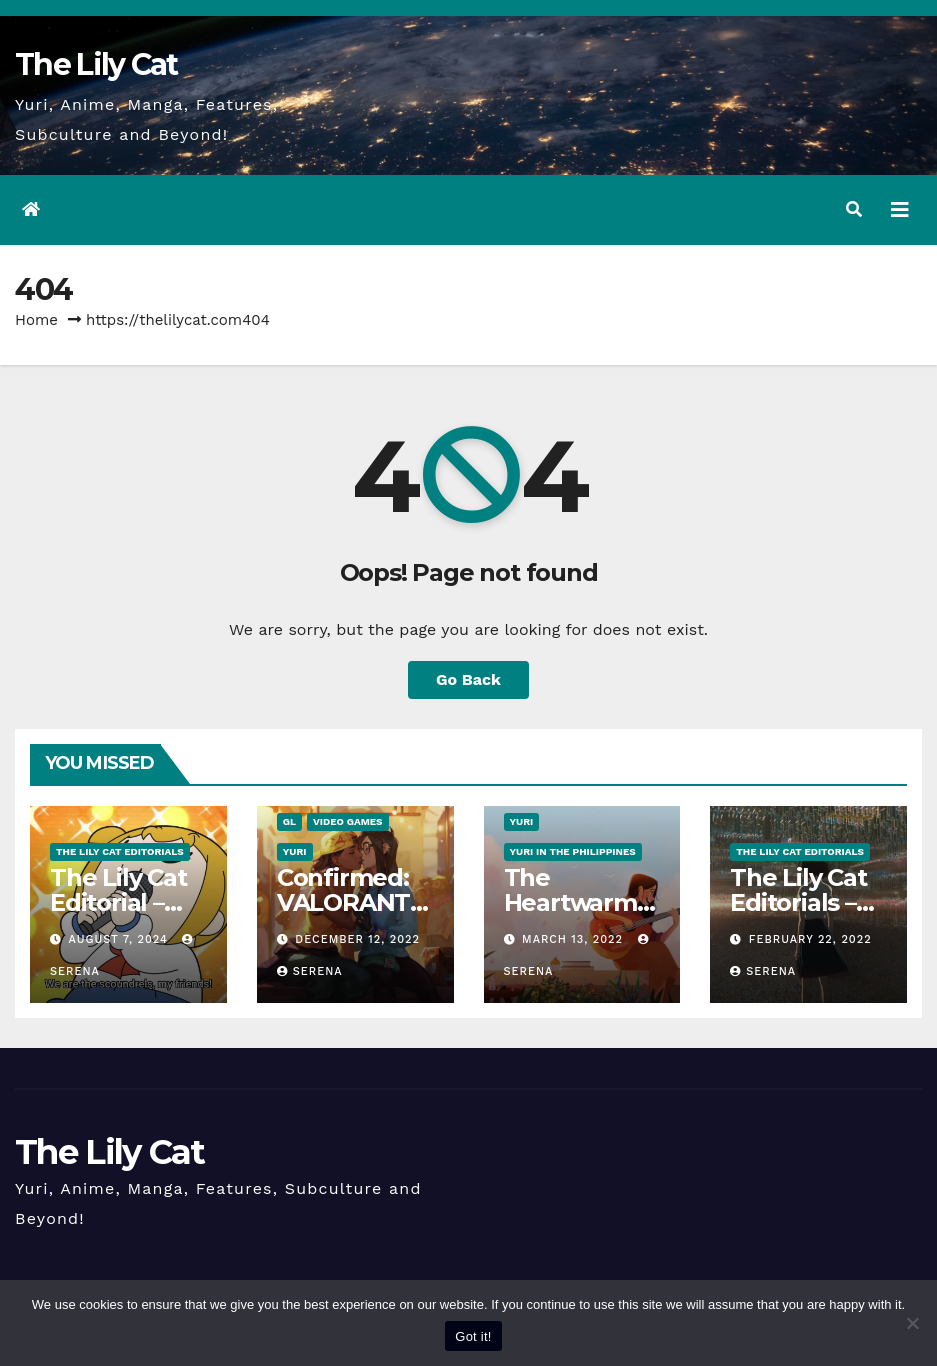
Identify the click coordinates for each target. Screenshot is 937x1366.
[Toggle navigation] (900, 210)
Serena (310, 971)
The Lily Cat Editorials (120, 851)
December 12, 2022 (357, 939)
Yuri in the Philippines (573, 851)
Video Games (348, 821)
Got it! (473, 1336)
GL (289, 821)
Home (36, 320)
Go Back (468, 679)
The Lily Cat (96, 64)
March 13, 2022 (575, 939)
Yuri (295, 851)
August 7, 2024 (121, 939)
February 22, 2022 (810, 939)
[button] (854, 209)
